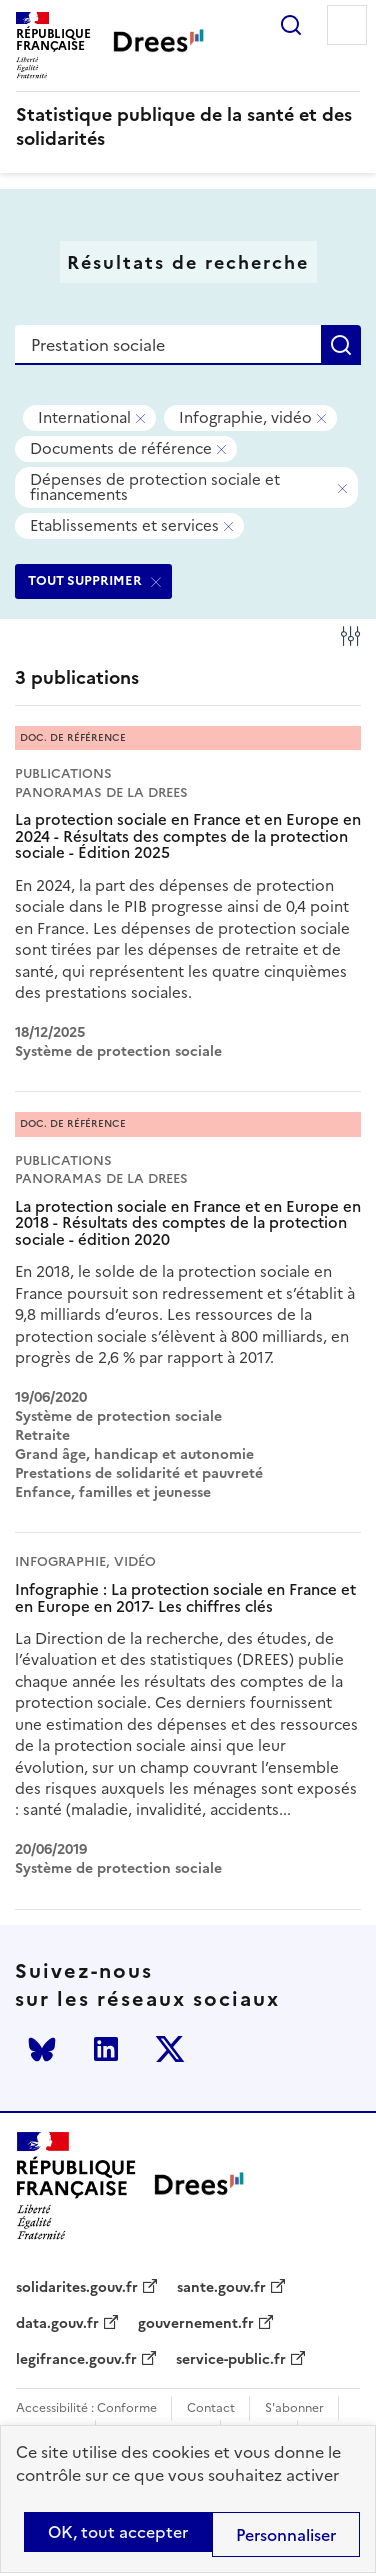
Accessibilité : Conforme (86, 2408)
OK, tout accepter (118, 2532)
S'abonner (294, 2408)
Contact (211, 2408)
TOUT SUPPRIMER (85, 580)
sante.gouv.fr (221, 2288)
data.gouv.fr (57, 2324)
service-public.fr (231, 2360)
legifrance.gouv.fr (76, 2360)
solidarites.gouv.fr (77, 2288)
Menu (347, 25)
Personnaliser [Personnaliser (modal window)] (286, 2535)
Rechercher (291, 25)
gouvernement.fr (196, 2324)
